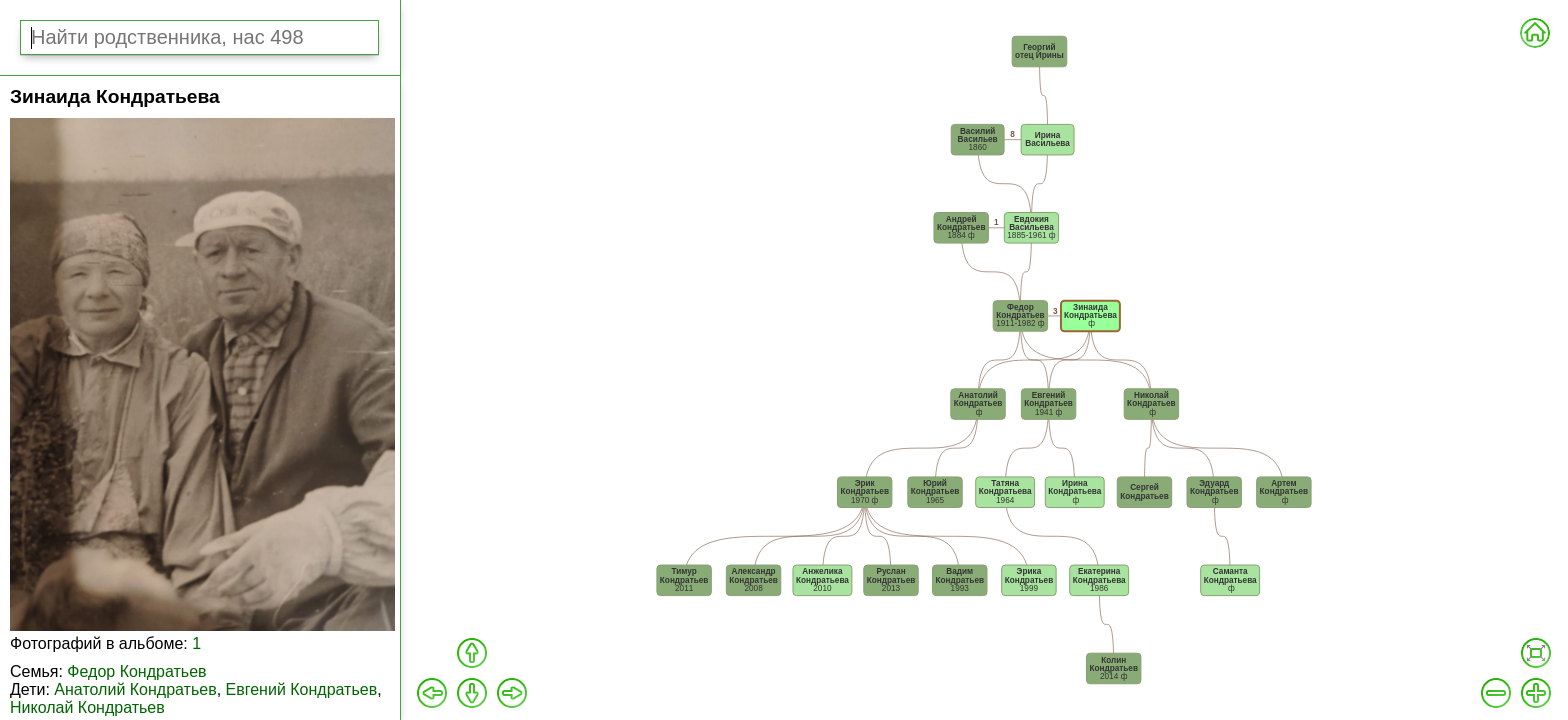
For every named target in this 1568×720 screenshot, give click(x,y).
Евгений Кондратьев (302, 689)
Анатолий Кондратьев (135, 689)
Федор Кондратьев (136, 671)
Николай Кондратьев (87, 707)
